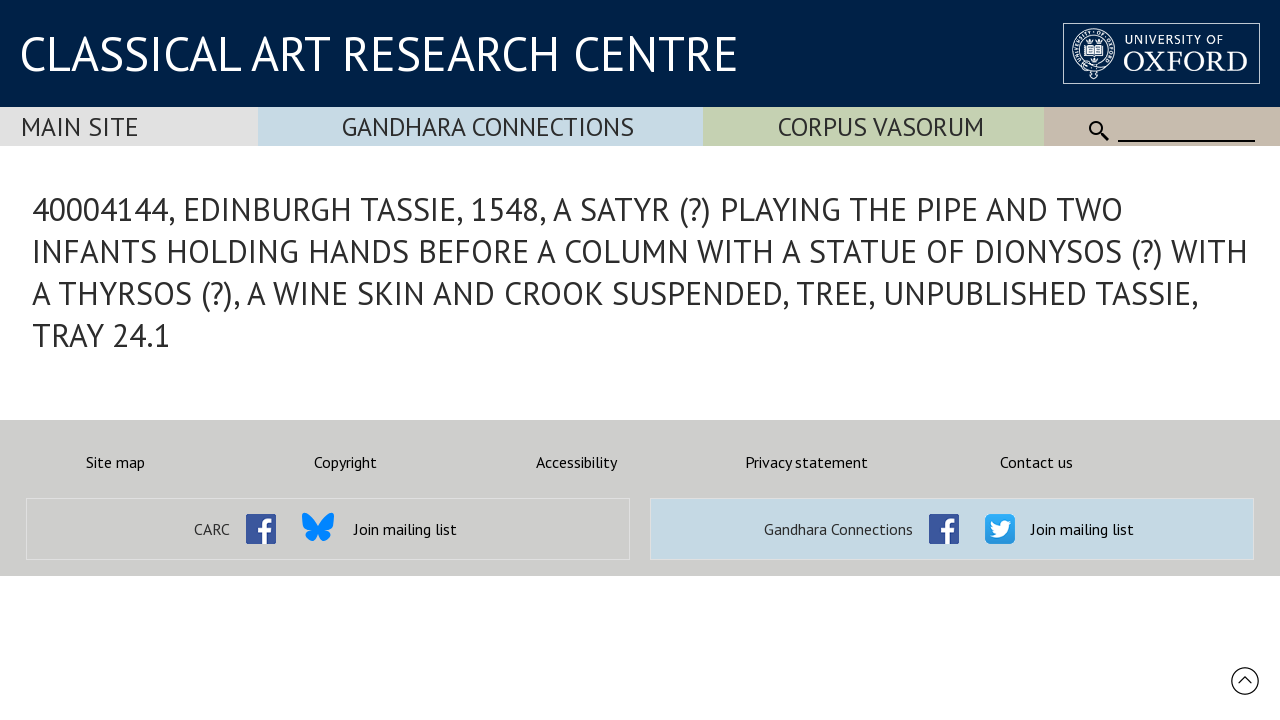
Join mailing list (405, 529)
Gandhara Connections (488, 126)
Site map (115, 462)
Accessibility (576, 462)
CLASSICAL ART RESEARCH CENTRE (379, 53)
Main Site (80, 126)
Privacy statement (806, 462)
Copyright (345, 462)
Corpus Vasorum (881, 126)
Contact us (1036, 462)
